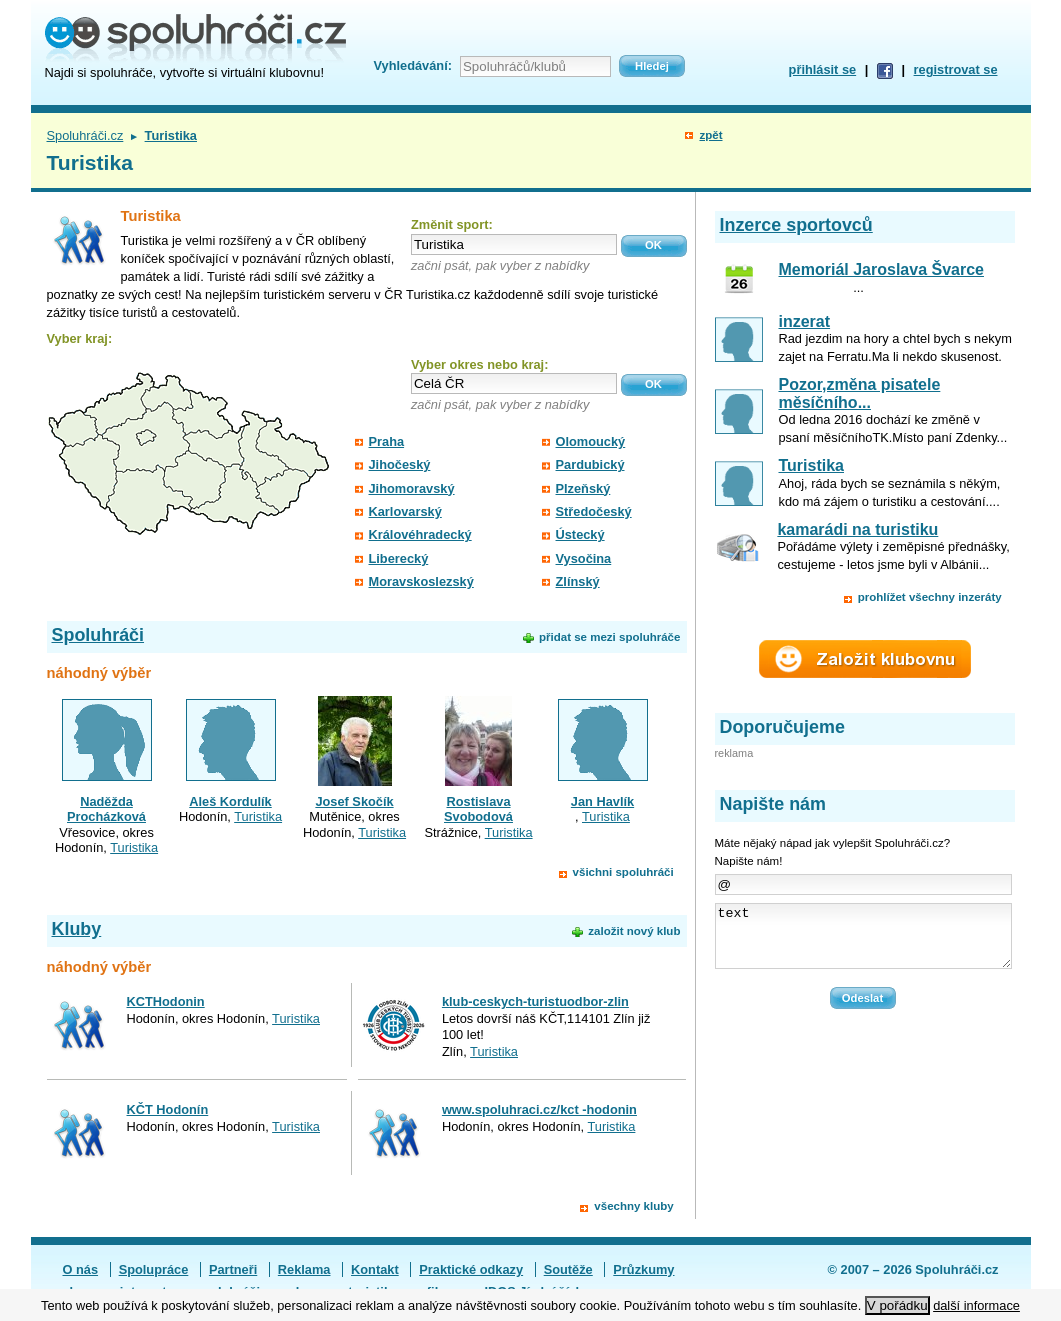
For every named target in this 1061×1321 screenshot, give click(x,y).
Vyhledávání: (413, 65)
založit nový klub (634, 931)
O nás (81, 1269)
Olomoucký (591, 441)
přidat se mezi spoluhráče (609, 637)
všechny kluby (633, 1206)
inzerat (805, 321)
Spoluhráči (98, 635)
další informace (976, 1305)
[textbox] (514, 244)
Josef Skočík (354, 801)
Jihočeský (400, 464)
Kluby (77, 929)
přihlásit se (823, 69)
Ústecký (580, 534)
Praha (387, 441)
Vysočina (584, 558)
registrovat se (956, 69)
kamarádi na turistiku (857, 529)
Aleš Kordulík (230, 801)
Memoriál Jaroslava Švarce (881, 269)
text (863, 942)
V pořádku (897, 1305)
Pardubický (590, 464)
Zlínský (578, 581)
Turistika (134, 847)
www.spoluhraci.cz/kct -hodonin (539, 1109)
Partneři (233, 1269)
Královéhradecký (420, 534)
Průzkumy (643, 1269)
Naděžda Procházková (106, 809)
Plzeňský (583, 488)
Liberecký (399, 558)
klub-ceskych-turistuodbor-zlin (535, 1001)
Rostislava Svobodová (478, 809)
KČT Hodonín (168, 1109)
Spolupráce (154, 1269)
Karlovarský (405, 511)
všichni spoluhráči (623, 872)
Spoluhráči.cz (85, 135)
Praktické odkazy (471, 1269)
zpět (710, 135)
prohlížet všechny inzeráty (930, 597)
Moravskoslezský (421, 581)
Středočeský (594, 511)
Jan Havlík (602, 801)
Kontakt (375, 1269)
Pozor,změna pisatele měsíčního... (860, 393)
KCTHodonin (166, 1001)
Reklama (304, 1269)
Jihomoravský (412, 488)
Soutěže (568, 1269)
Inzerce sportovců (796, 225)
